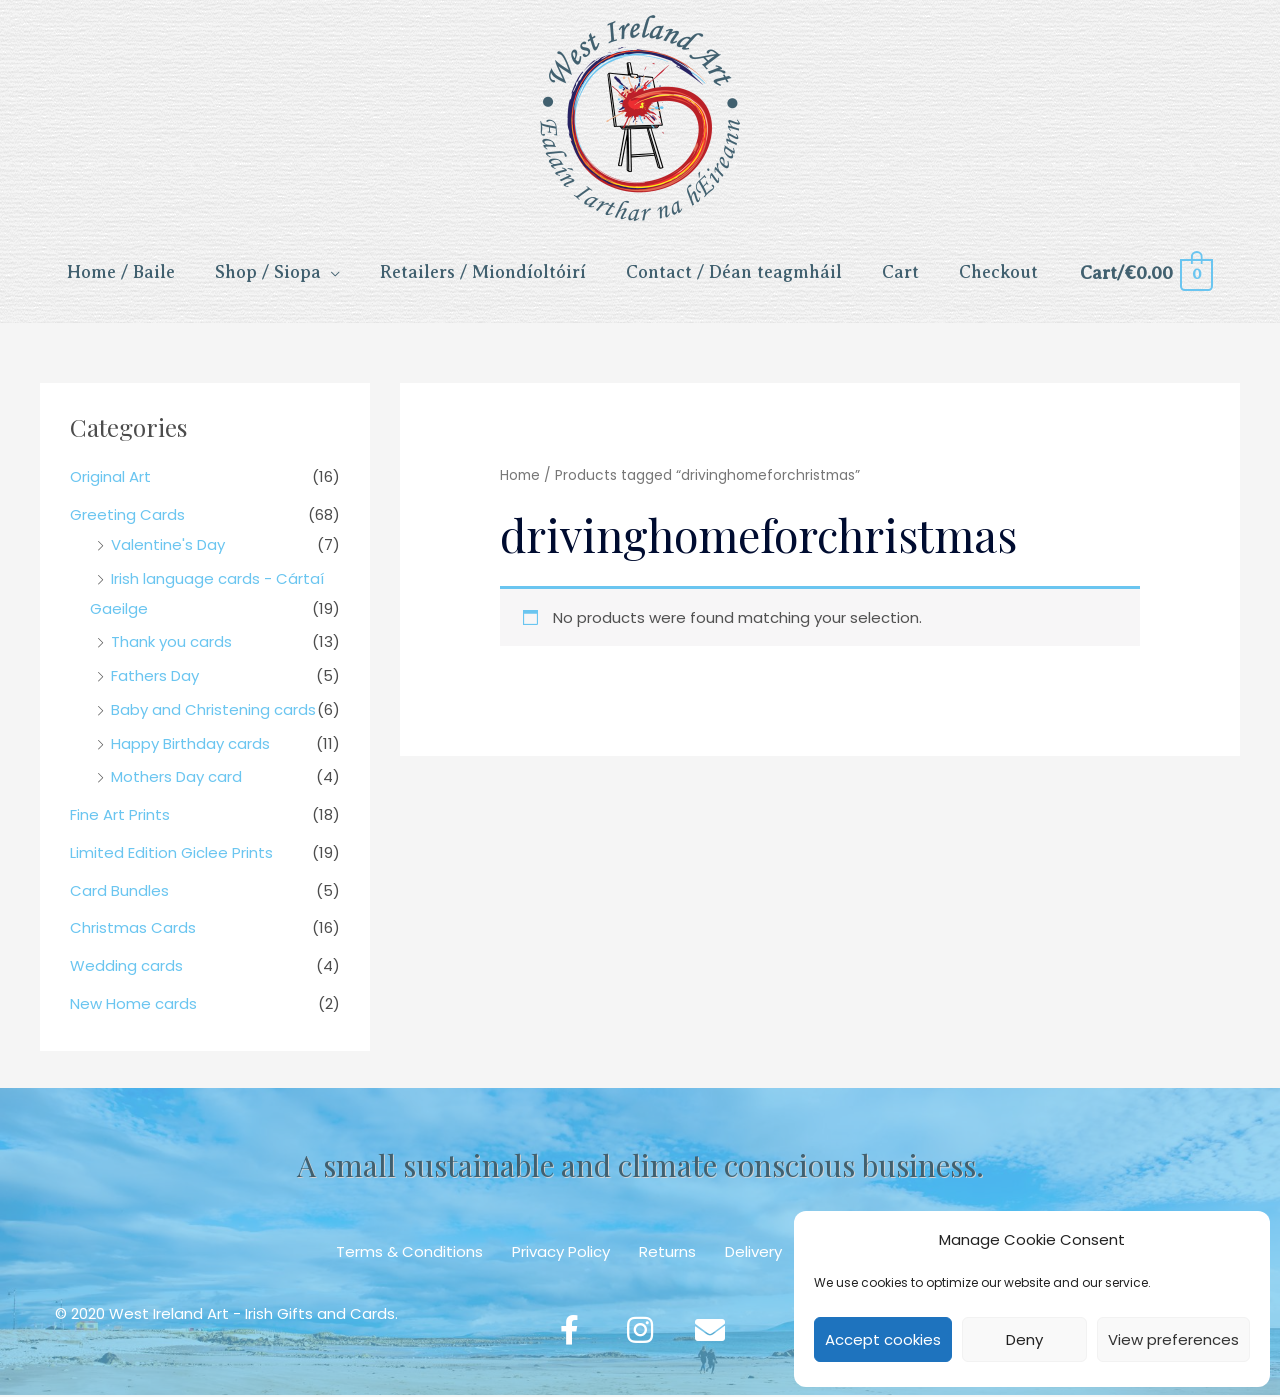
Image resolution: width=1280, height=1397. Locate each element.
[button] (570, 1332)
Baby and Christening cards (213, 710)
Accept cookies (883, 1339)
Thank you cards (171, 643)
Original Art (110, 478)
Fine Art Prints (120, 816)
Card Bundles (119, 891)
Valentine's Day (168, 545)
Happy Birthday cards (190, 744)
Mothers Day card (176, 778)
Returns (667, 1252)
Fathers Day (155, 677)
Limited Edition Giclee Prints (171, 853)
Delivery (753, 1252)
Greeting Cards (127, 515)
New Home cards (133, 1004)
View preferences (1173, 1339)
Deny (1024, 1339)
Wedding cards (126, 967)
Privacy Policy (561, 1252)
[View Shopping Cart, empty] (1145, 274)
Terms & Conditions (409, 1252)
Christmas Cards (133, 929)
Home (520, 477)
